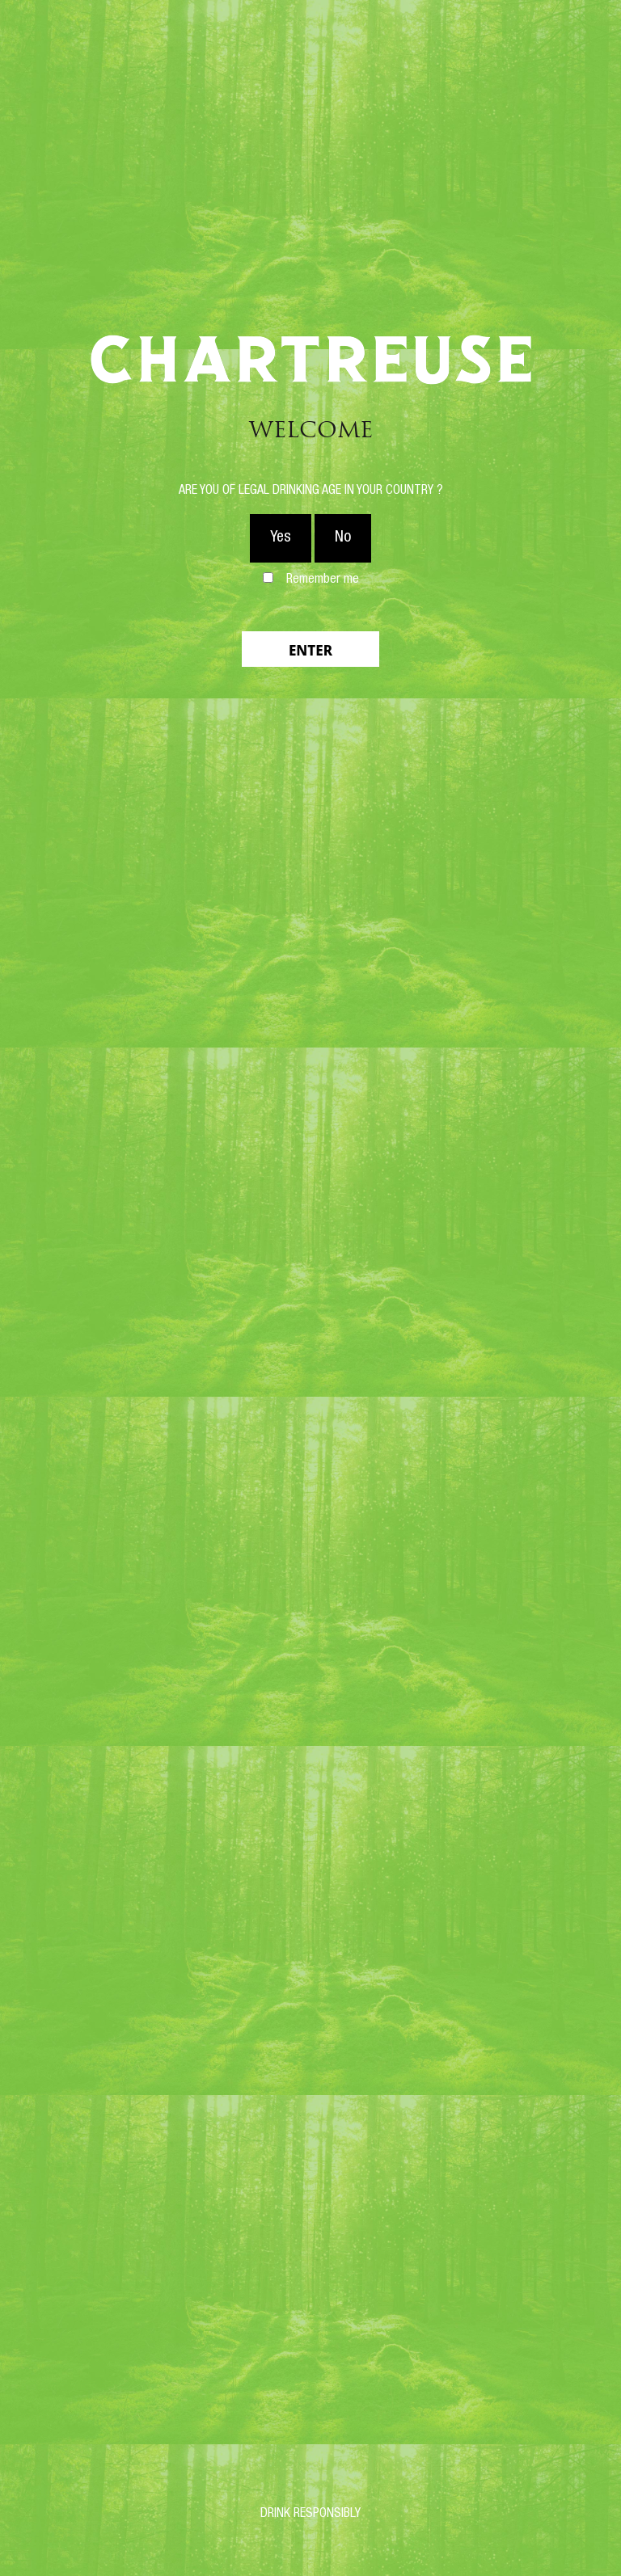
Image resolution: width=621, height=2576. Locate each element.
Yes (280, 538)
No (343, 538)
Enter (310, 650)
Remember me (322, 580)
